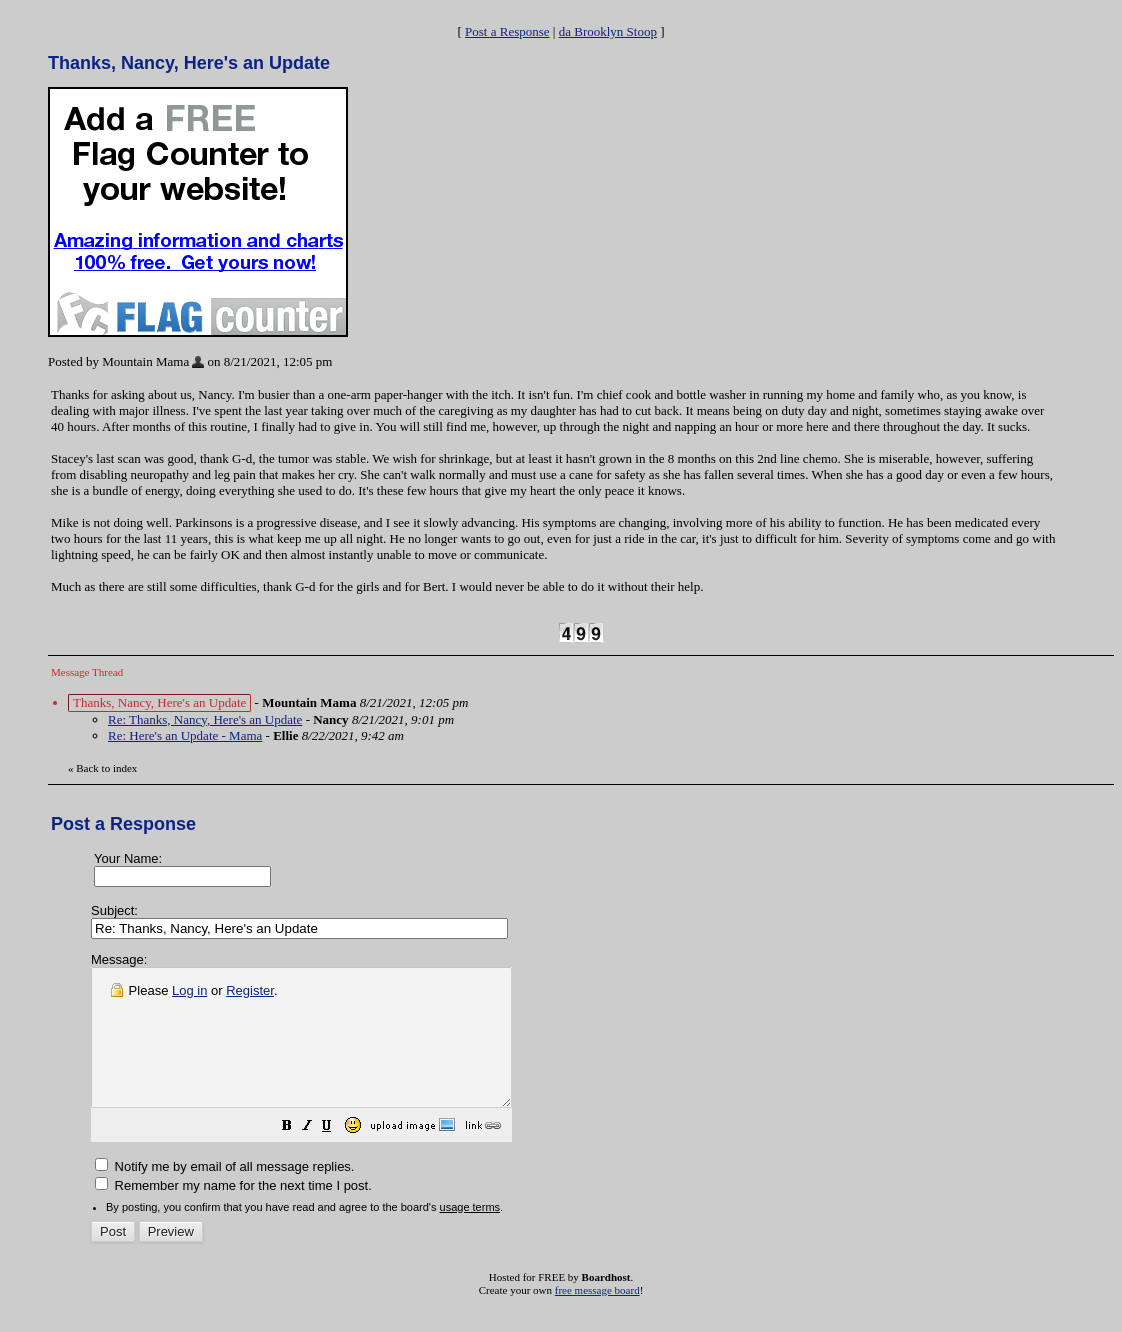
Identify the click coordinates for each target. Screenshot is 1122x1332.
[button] (337, 1155)
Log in (189, 990)
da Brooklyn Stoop (608, 31)
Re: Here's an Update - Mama (185, 735)
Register (250, 990)
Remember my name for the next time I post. (233, 1212)
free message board (597, 1317)
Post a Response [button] (507, 31)
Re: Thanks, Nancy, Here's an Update (205, 719)
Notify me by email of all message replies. (224, 1193)
